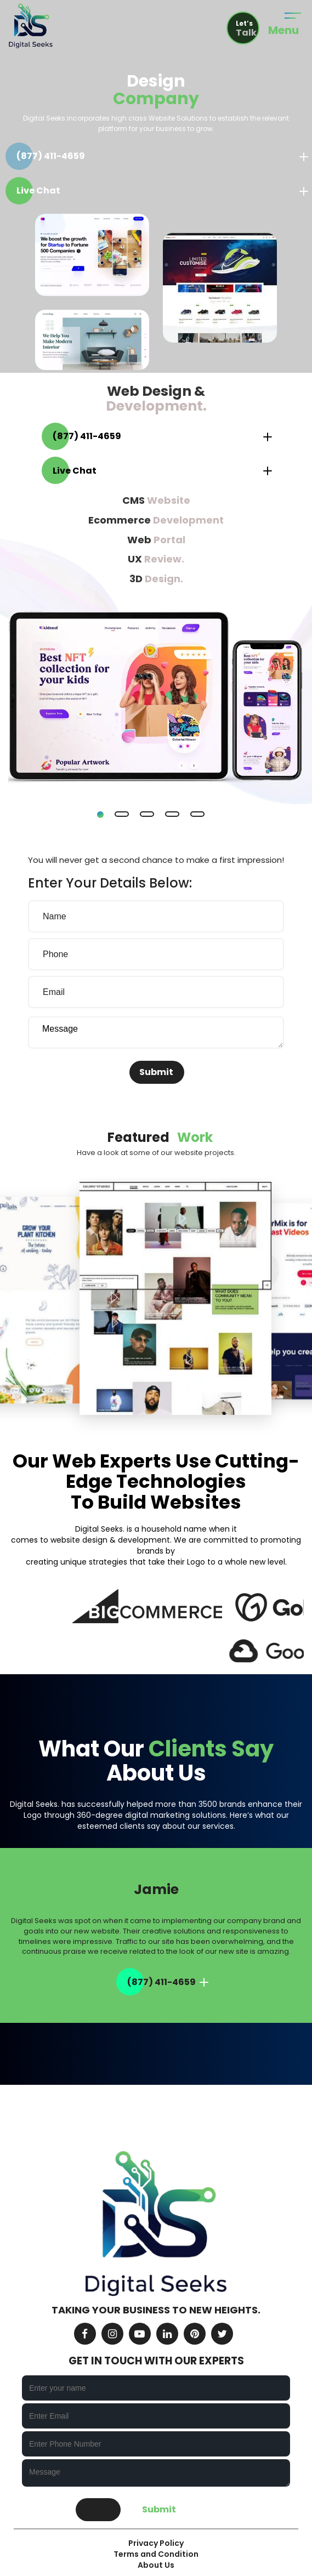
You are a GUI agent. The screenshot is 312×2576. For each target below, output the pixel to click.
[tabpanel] (156, 595)
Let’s (247, 29)
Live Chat (38, 191)
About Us (156, 2565)
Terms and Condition (156, 2554)
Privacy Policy (156, 2543)
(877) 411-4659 (50, 156)
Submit (156, 1072)
